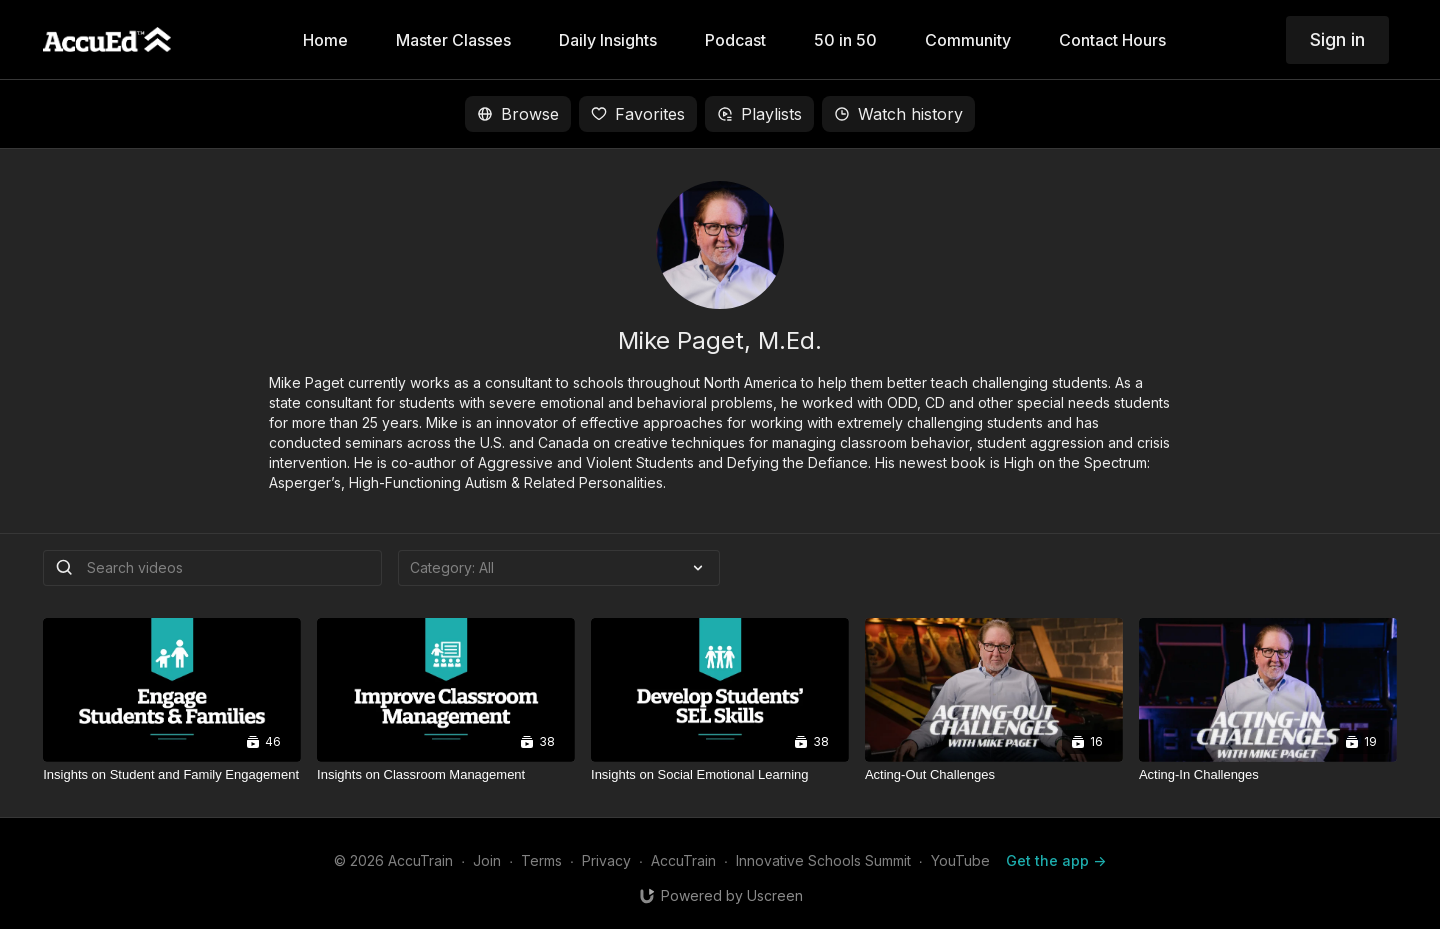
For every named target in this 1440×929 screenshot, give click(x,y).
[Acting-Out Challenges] (994, 775)
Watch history (898, 114)
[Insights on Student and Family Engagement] (172, 775)
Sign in (1337, 39)
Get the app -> (1056, 860)
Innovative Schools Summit (823, 860)
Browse (518, 114)
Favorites (638, 114)
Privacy (606, 860)
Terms (541, 860)
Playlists (759, 114)
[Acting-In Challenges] (1268, 775)
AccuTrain (683, 860)
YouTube (960, 860)
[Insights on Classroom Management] (446, 775)
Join (487, 860)
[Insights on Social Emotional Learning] (720, 775)
